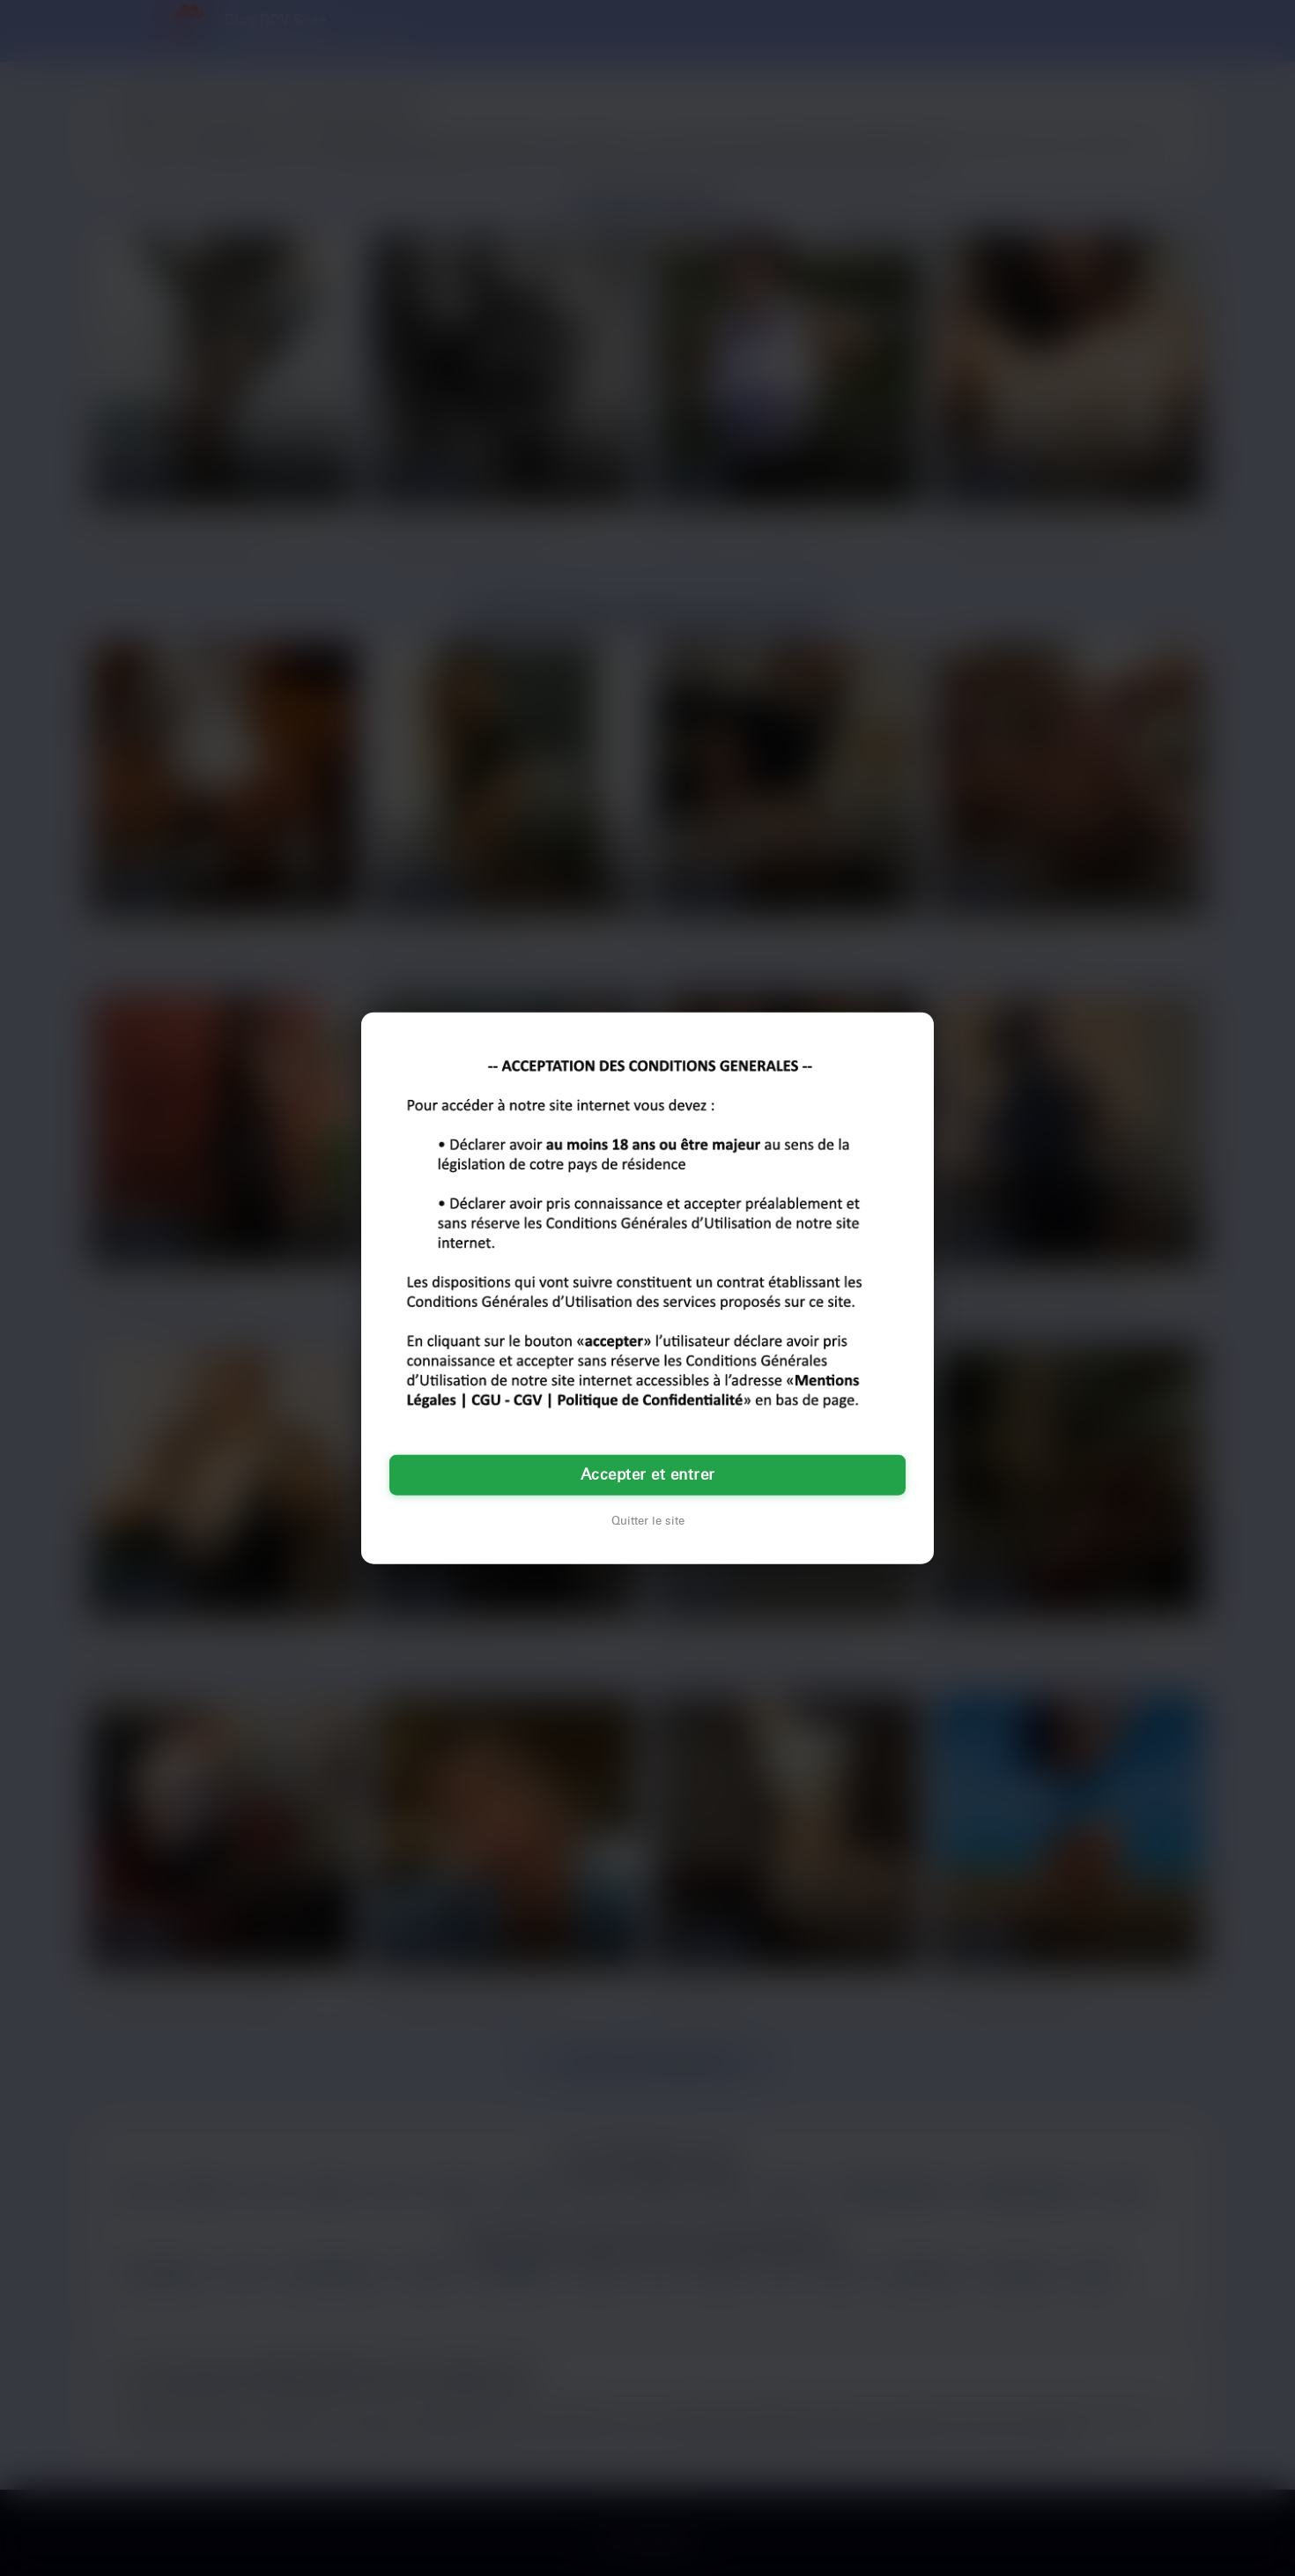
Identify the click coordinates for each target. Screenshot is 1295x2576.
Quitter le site (647, 1521)
